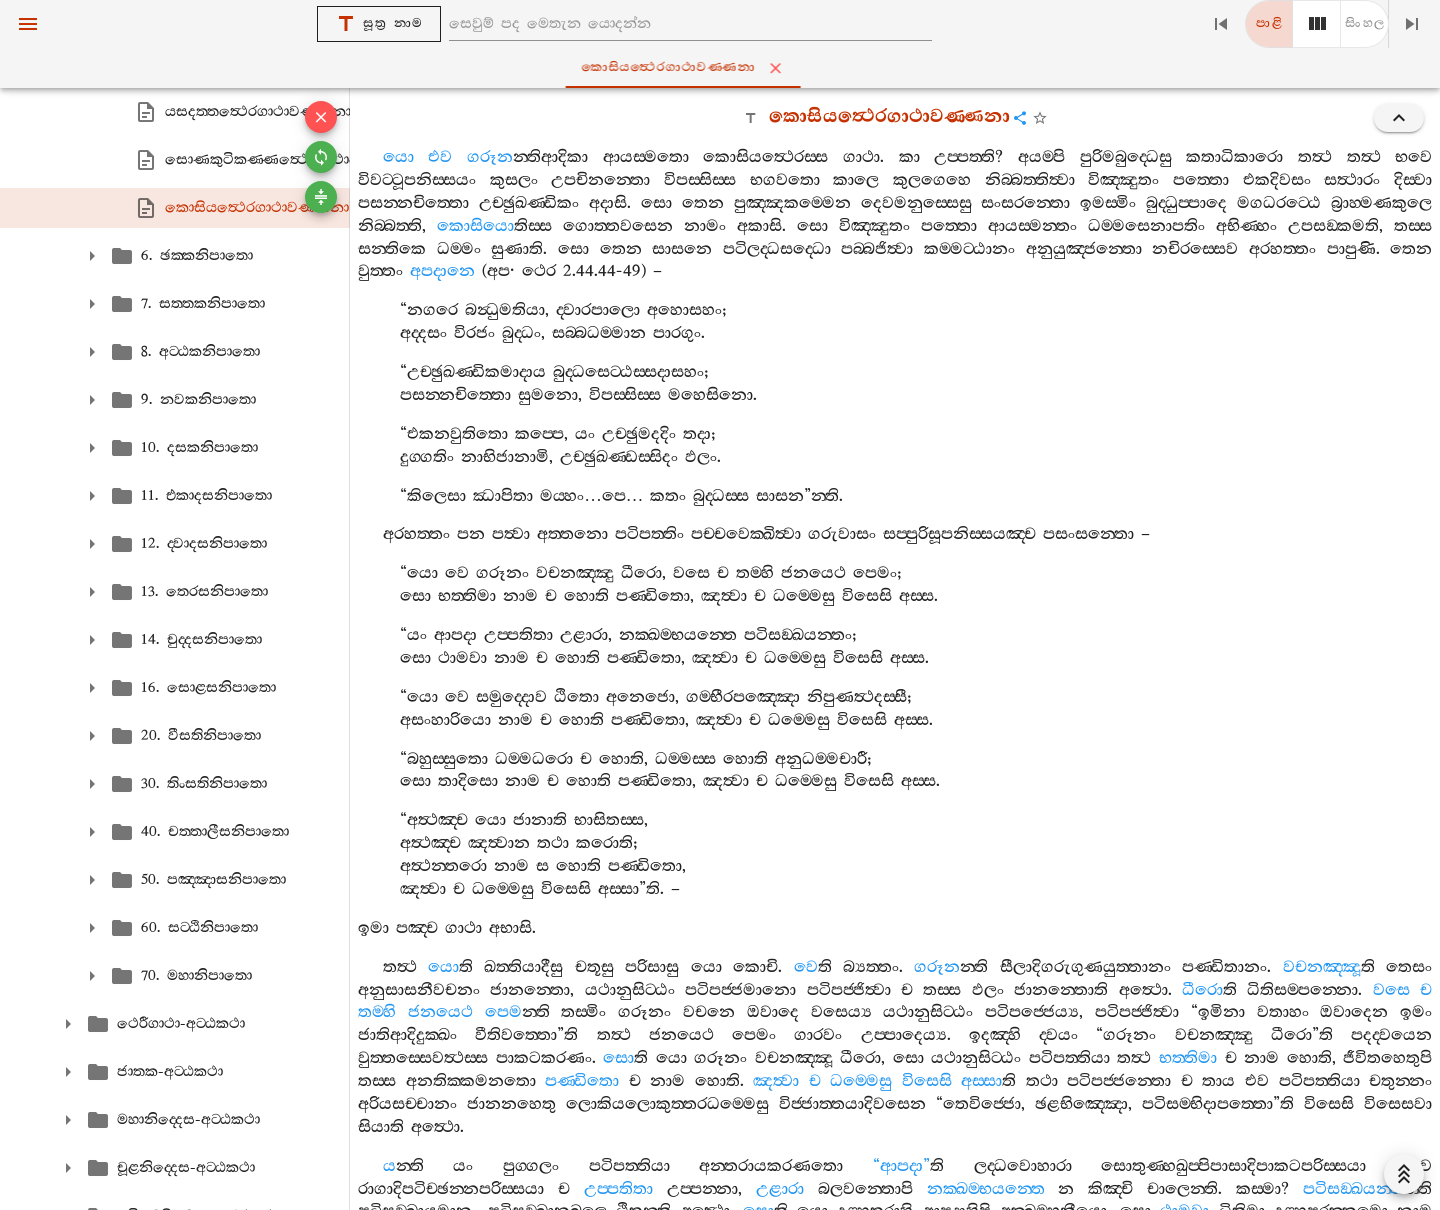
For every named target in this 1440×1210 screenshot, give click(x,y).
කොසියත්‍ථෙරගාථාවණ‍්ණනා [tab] (724, 68)
